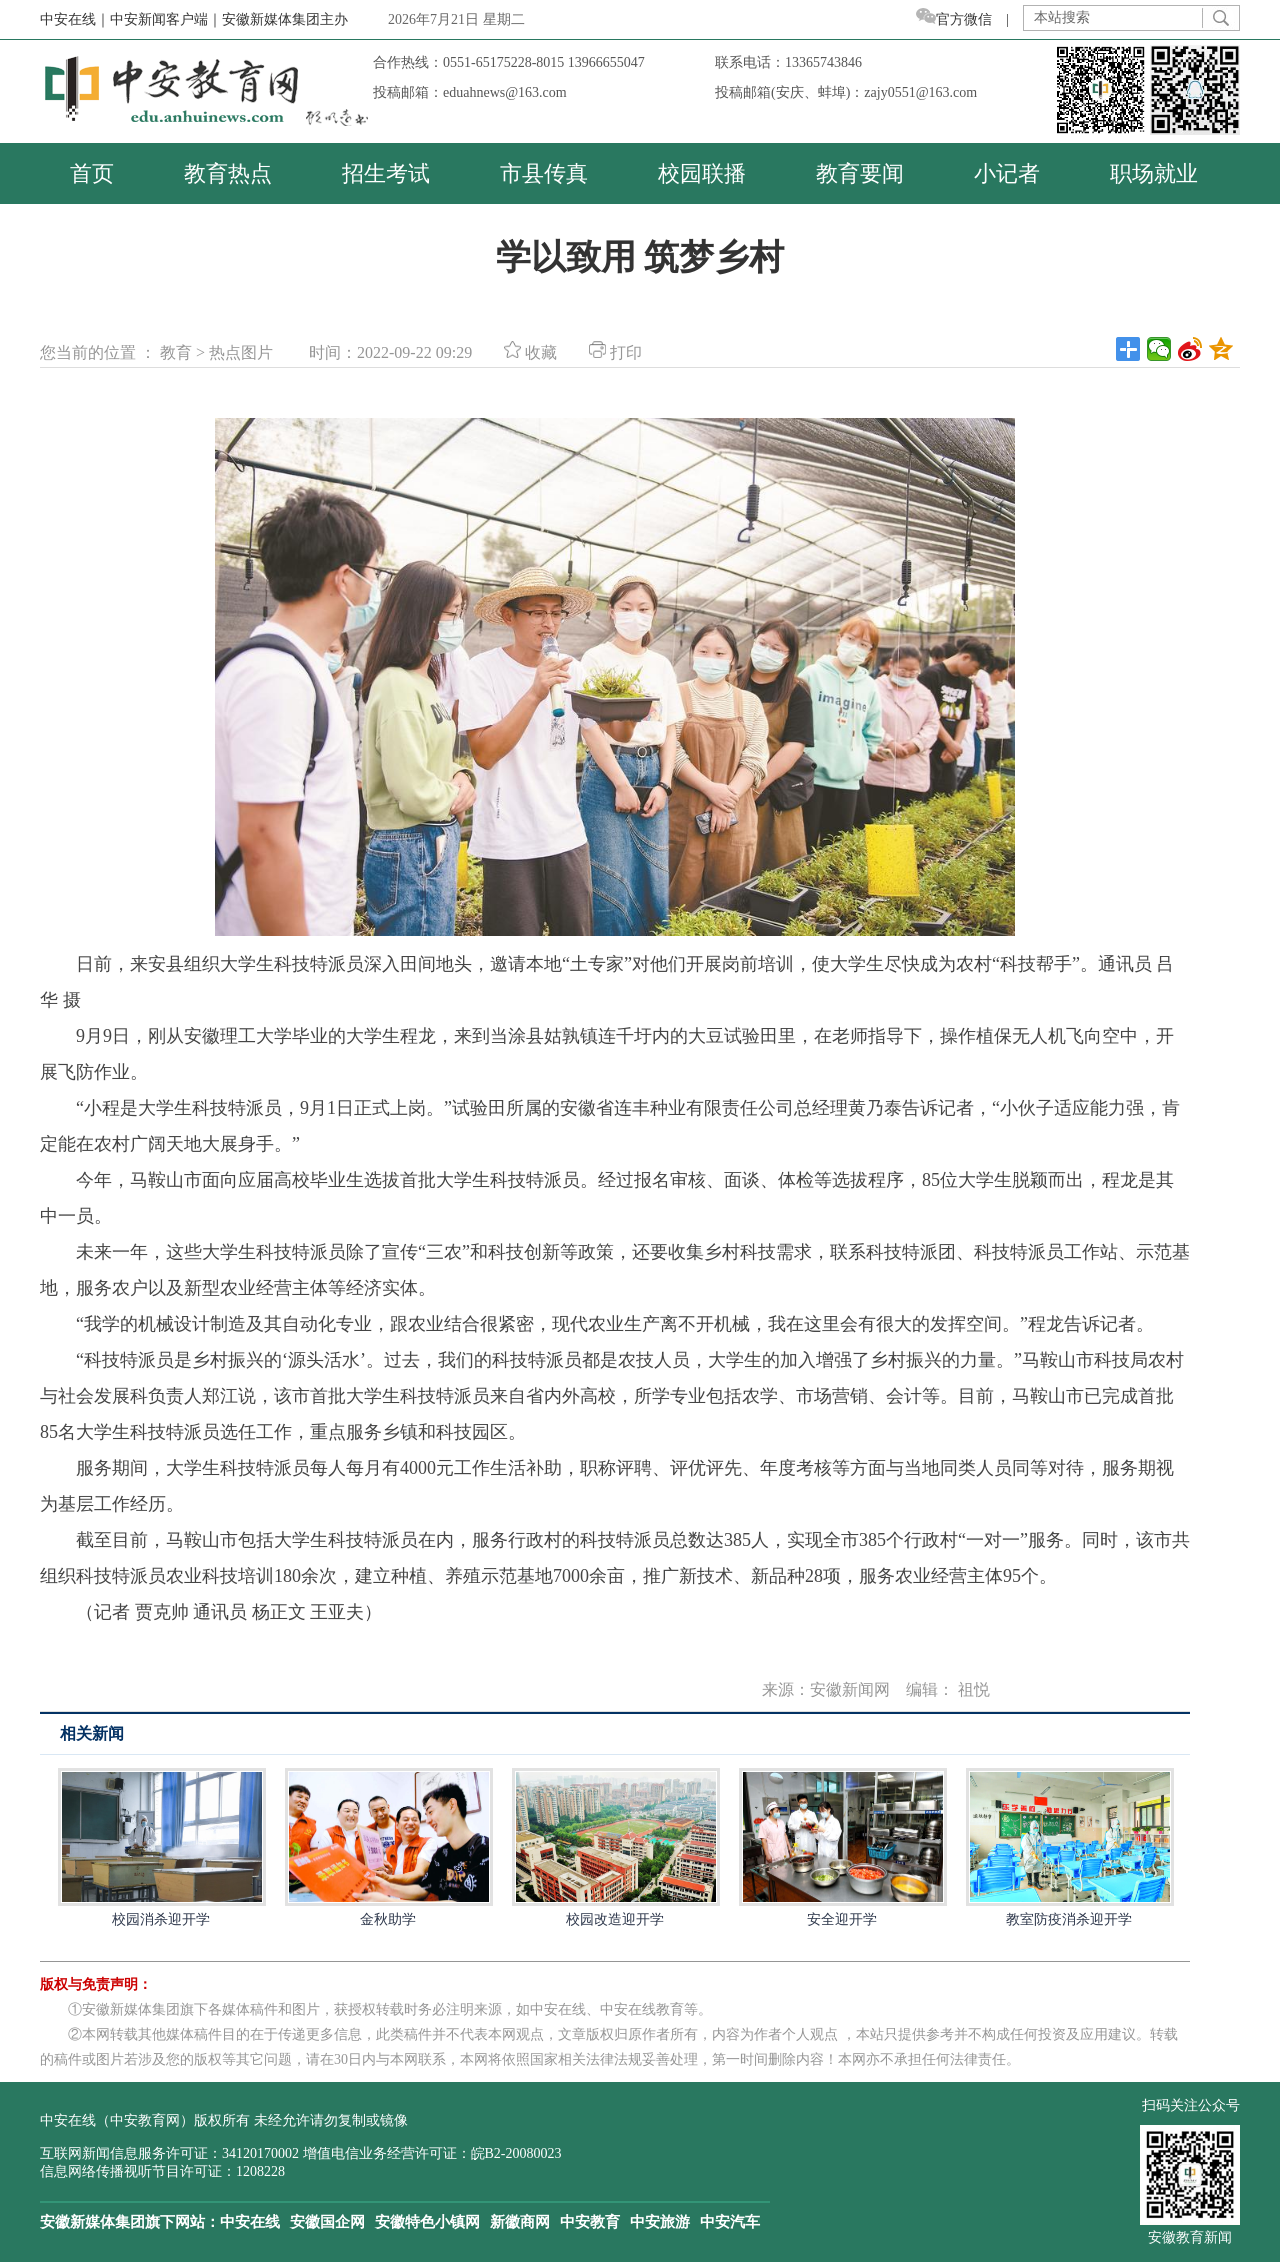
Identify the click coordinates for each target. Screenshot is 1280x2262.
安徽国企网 (327, 2222)
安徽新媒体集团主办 (285, 19)
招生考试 (386, 173)
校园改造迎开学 (615, 1847)
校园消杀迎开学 (161, 1847)
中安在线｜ (75, 19)
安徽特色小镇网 (427, 2222)
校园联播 (702, 173)
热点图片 (241, 352)
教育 (176, 352)
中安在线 (250, 2222)
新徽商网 (520, 2222)
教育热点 (228, 173)
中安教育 (590, 2222)
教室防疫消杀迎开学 (1069, 1847)
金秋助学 (388, 1847)
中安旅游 (660, 2222)
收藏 (530, 352)
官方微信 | (969, 19)
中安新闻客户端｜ (166, 19)
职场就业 (1154, 173)
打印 (615, 352)
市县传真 (544, 173)
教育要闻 (860, 173)
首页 (92, 173)
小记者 (1007, 173)
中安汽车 (730, 2222)
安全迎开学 (842, 1847)
